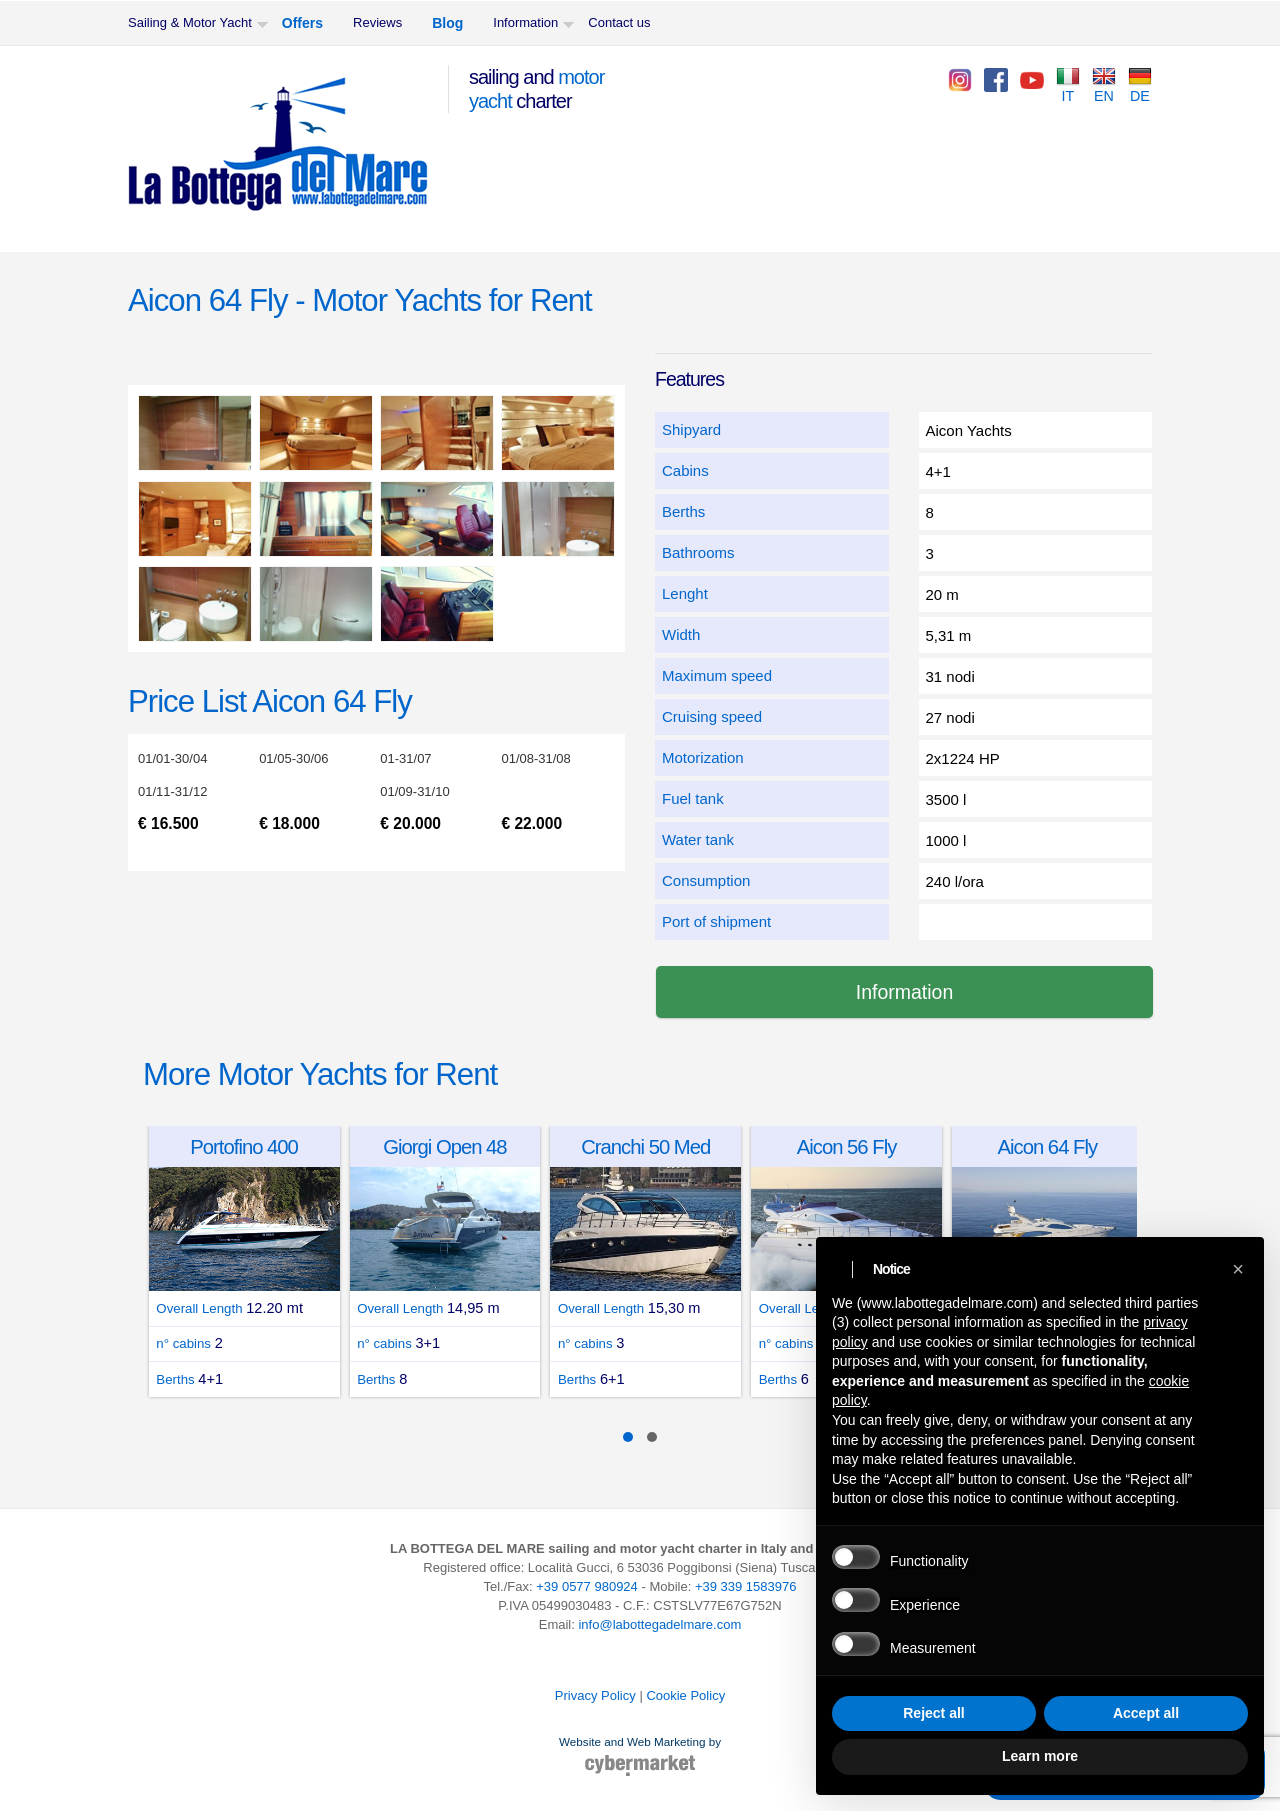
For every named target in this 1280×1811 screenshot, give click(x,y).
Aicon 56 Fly (851, 1147)
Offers (302, 23)
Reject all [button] (933, 1713)
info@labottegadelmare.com (659, 1624)
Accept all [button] (1146, 1713)
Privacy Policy (595, 1695)
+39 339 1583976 (746, 1586)
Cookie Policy (685, 1695)
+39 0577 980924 (587, 1586)
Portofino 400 (249, 1147)
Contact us (619, 22)
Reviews (377, 22)
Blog (447, 23)
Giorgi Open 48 (448, 1147)
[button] (1238, 1269)
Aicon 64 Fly (1052, 1147)
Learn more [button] (1040, 1756)
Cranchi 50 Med (649, 1147)
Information (525, 22)
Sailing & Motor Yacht (190, 22)
